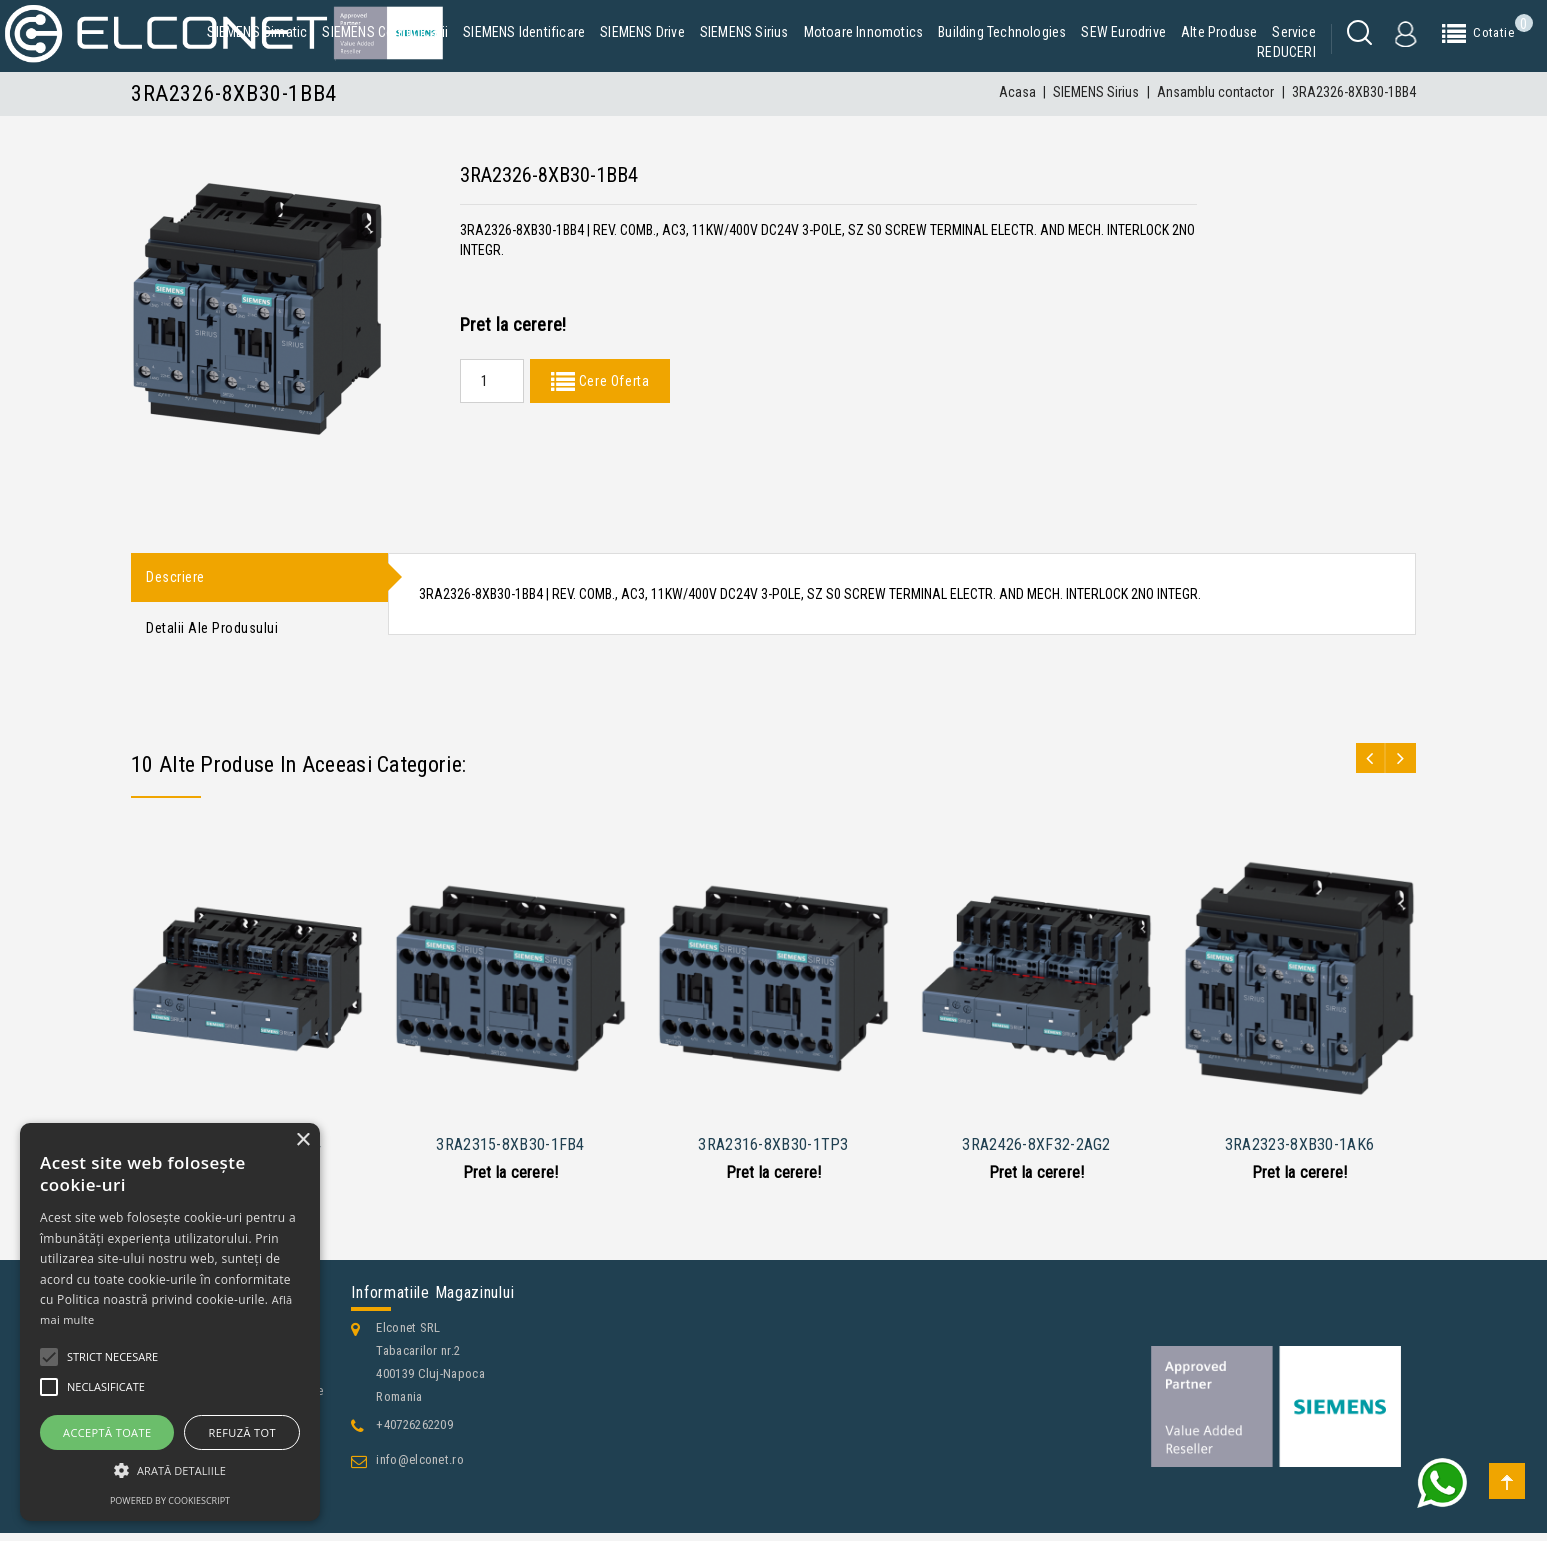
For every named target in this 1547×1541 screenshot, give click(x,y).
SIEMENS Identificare (524, 32)
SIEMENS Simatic (257, 32)
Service (1293, 32)
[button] (170, 1470)
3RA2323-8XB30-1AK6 (1299, 1152)
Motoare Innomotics (864, 32)
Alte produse (1219, 32)
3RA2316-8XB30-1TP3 (773, 1152)
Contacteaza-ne (191, 1522)
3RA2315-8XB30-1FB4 (510, 1152)
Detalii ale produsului (212, 634)
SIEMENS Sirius (744, 32)
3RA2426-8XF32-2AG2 (1036, 1152)
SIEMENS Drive (642, 32)
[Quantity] (492, 381)
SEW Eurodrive (1123, 32)
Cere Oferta (612, 381)
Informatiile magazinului (432, 1300)
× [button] (302, 1140)
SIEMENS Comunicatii (385, 32)
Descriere (175, 579)
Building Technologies (1002, 32)
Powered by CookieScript (170, 1500)
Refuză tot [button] (242, 1432)
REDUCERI (1286, 52)
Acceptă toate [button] (107, 1432)
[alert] (170, 1322)
